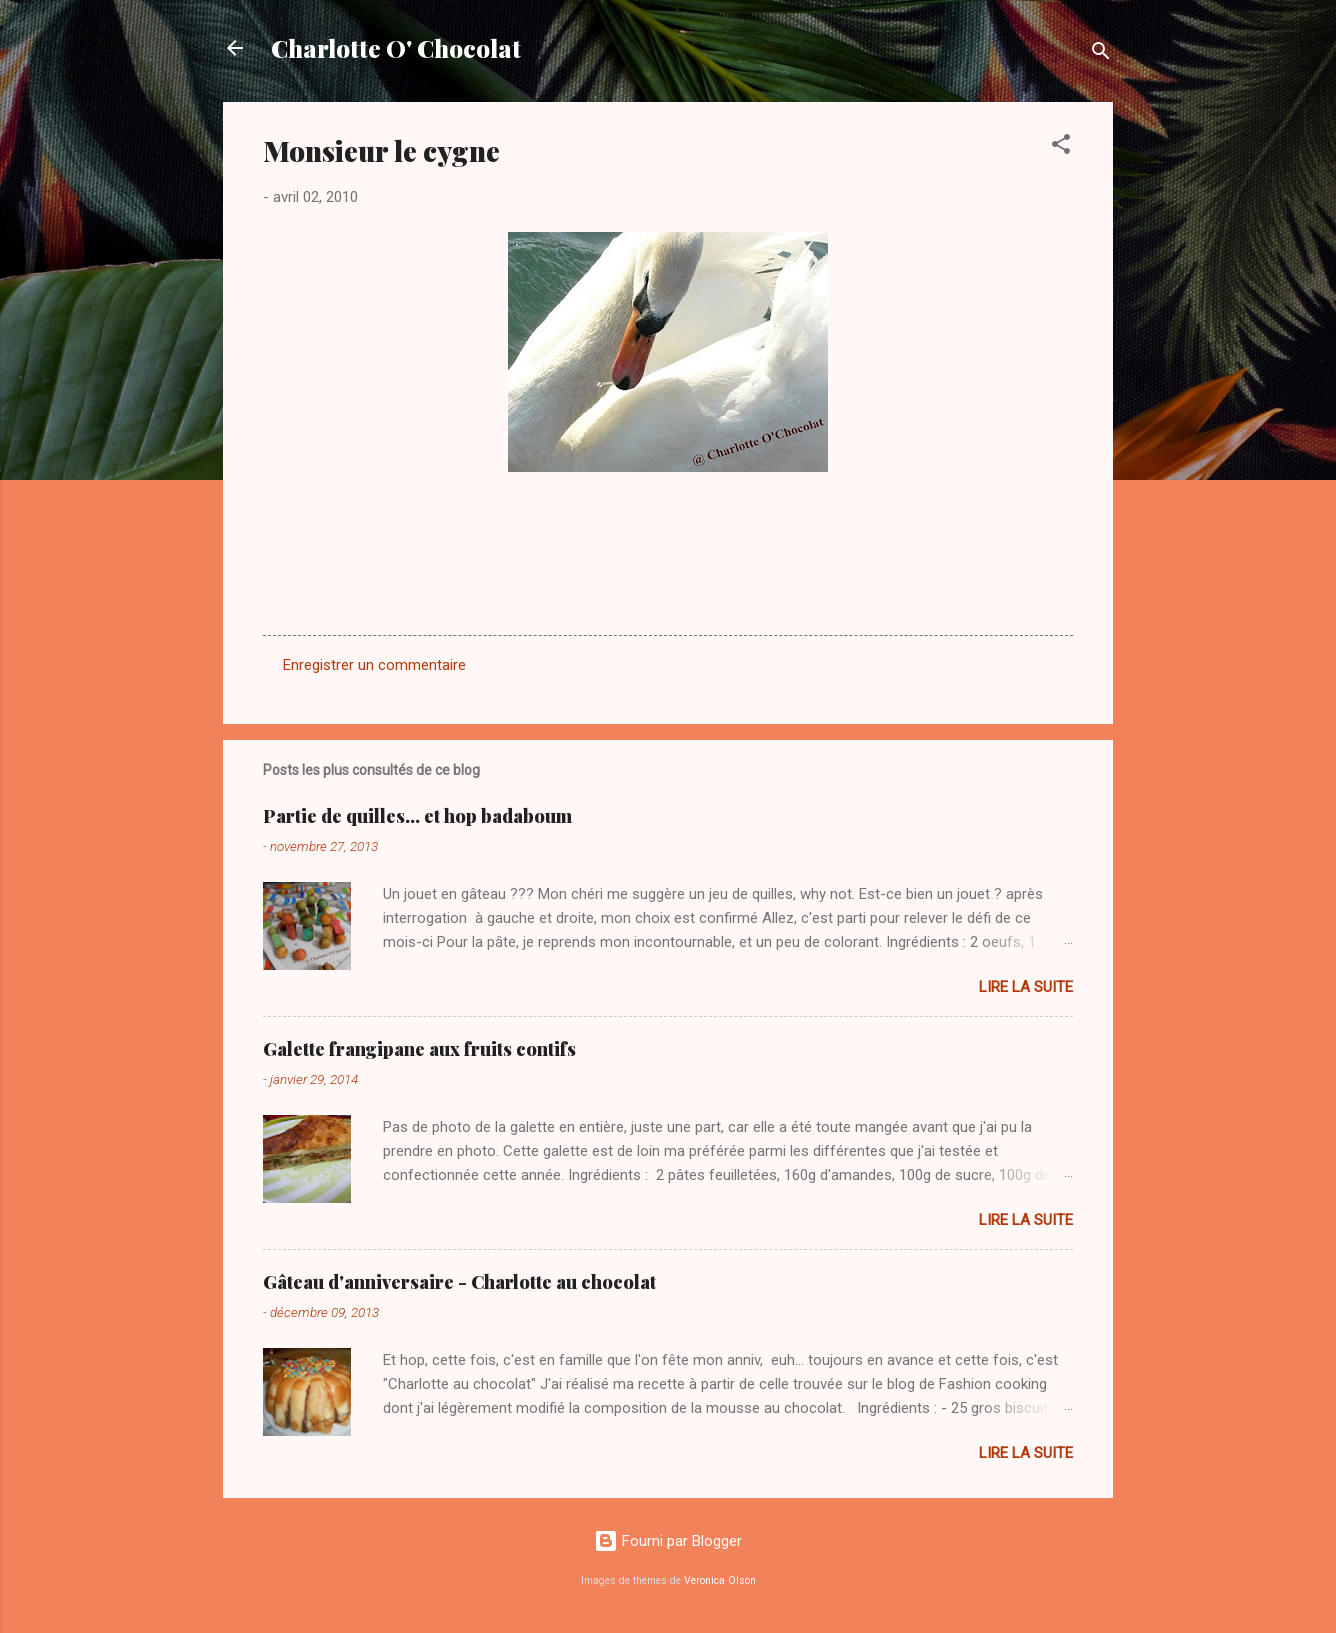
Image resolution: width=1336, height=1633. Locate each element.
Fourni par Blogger (668, 1541)
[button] (1061, 147)
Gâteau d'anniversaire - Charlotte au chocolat (459, 1282)
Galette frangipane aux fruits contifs (419, 1049)
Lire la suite (1026, 987)
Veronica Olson (720, 1580)
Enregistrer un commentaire (374, 665)
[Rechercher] (1101, 54)
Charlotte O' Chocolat (396, 48)
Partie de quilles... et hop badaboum (417, 816)
